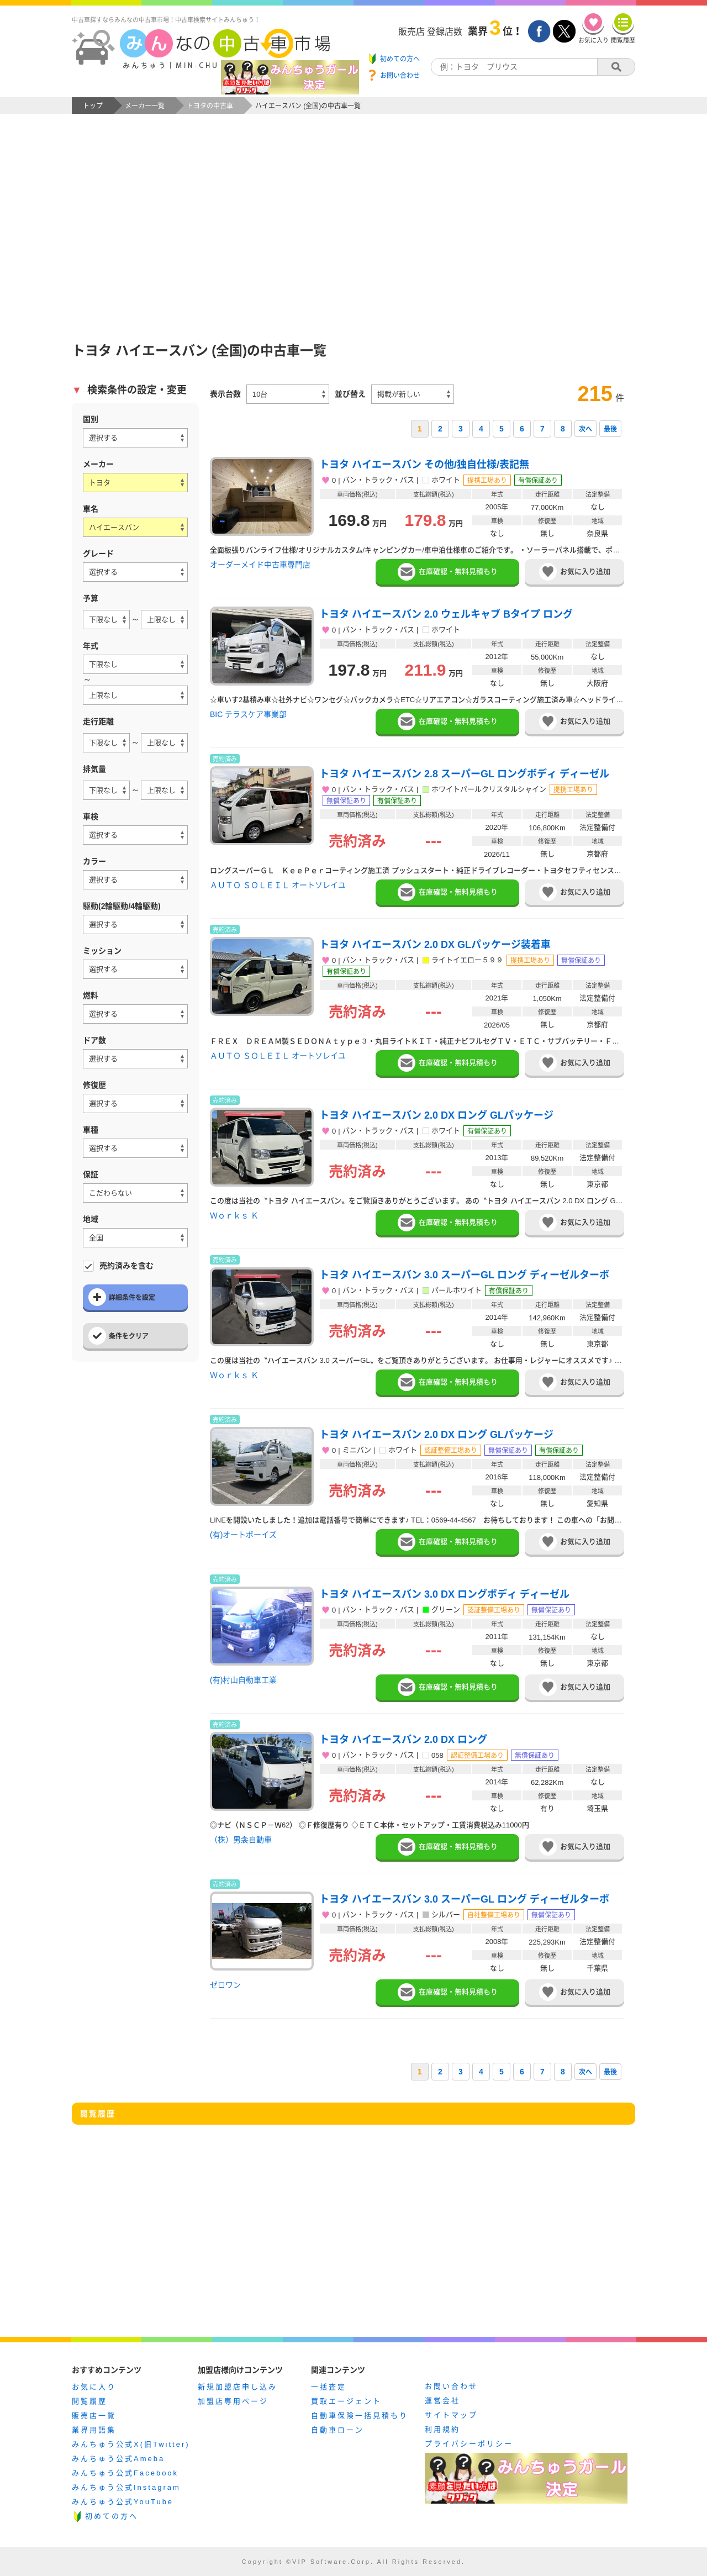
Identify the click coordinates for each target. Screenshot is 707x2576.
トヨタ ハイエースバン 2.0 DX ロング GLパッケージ (436, 1115)
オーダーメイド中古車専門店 (260, 564)
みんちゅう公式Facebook (125, 2473)
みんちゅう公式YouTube (122, 2502)
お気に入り (94, 2387)
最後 (610, 429)
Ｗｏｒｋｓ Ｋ (234, 1215)
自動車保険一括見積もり (359, 2415)
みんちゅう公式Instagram (126, 2487)
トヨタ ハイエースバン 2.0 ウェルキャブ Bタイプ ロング (446, 614)
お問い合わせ (451, 2386)
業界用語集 (94, 2430)
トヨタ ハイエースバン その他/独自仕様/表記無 (424, 464)
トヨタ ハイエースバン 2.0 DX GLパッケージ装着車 (435, 944)
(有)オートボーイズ (243, 1534)
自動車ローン (337, 2430)
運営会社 (442, 2400)
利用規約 (442, 2429)
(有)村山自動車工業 (243, 1680)
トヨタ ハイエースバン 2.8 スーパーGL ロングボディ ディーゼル (464, 773)
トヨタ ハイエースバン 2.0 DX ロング (403, 1739)
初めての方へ (111, 2516)
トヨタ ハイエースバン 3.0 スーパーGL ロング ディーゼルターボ (464, 1275)
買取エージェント (346, 2401)
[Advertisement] (353, 235)
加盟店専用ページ (233, 2401)
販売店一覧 (94, 2415)
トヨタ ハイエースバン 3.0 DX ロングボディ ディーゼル (444, 1594)
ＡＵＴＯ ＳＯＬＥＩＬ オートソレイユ (278, 885)
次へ (585, 429)
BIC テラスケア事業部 (248, 714)
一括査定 (328, 2387)
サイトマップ (451, 2415)
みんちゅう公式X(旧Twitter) (131, 2444)
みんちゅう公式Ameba (118, 2458)
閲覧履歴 (89, 2401)
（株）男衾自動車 (241, 1839)
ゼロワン (225, 1984)
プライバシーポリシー (469, 2444)
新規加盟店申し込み (237, 2387)
